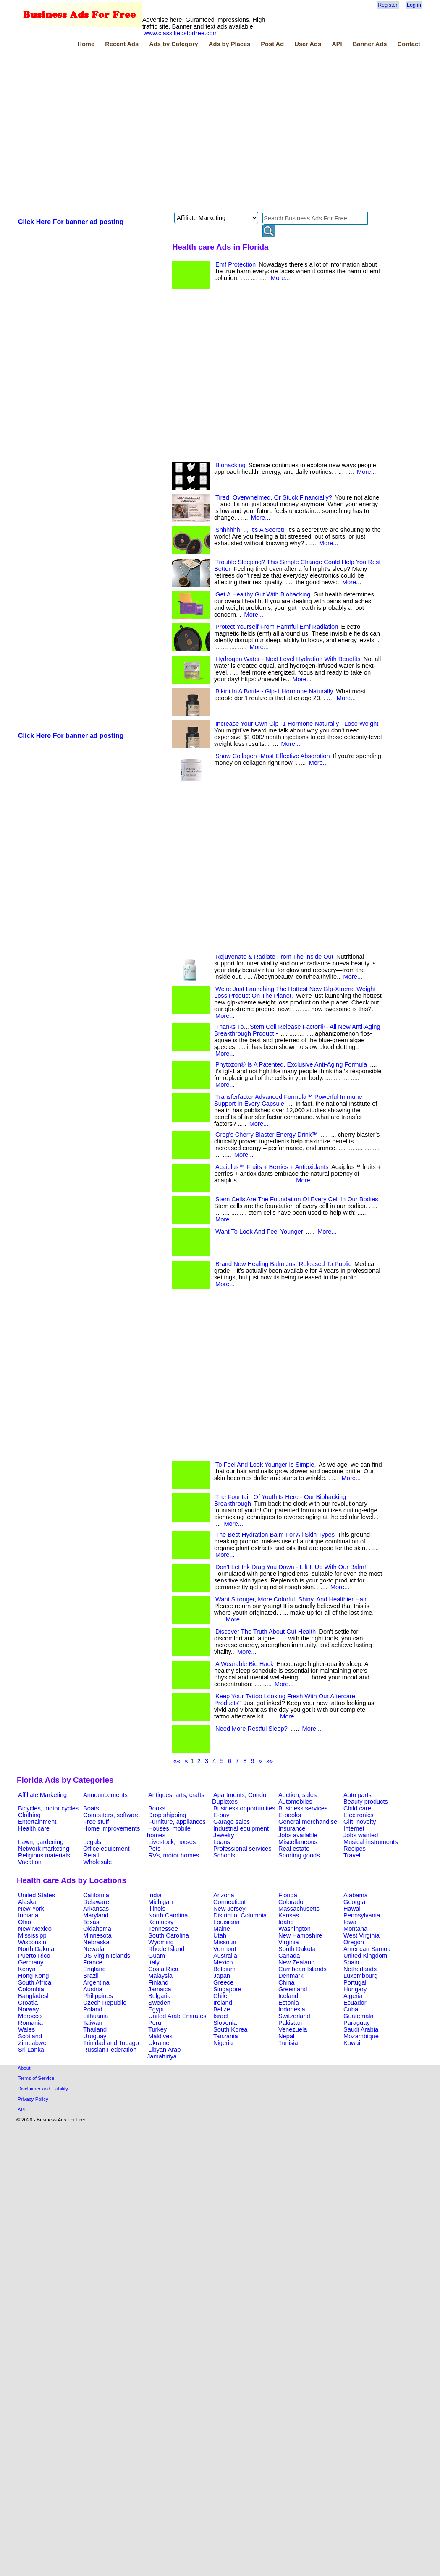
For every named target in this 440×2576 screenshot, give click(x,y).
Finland (158, 1982)
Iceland (288, 1996)
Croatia (28, 2002)
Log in (414, 5)
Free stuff (96, 1821)
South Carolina (168, 1935)
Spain (351, 1962)
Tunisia (288, 2043)
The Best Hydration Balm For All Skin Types (275, 1534)
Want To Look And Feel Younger (259, 1231)
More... (280, 278)
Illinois (156, 1908)
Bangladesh (34, 1996)
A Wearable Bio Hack (244, 1664)
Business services (302, 1808)
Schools (224, 1855)
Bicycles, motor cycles (48, 1808)
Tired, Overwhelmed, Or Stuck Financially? (273, 497)
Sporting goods (299, 1855)
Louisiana (226, 1922)
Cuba (350, 2009)
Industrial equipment (241, 1828)
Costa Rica (163, 1969)
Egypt (156, 2009)
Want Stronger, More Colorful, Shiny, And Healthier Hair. (291, 1599)
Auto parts (357, 1794)
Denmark (290, 1975)
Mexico (223, 1962)
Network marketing (43, 1848)
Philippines (98, 1996)
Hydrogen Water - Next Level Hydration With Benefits (288, 659)
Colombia (31, 1989)
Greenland (292, 1989)
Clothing (29, 1815)
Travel (351, 1855)
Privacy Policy (33, 2099)
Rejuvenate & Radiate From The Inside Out (274, 956)
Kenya (27, 1969)
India (155, 1895)
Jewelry (223, 1835)
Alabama (355, 1895)
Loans (221, 1842)
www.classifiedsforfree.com (181, 33)
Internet (353, 1828)
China (286, 1982)
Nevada (94, 1949)
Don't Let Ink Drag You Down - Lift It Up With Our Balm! (290, 1567)
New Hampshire (300, 1935)
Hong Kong (33, 1975)
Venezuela (292, 2029)
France (92, 1962)
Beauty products (365, 1801)
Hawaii (352, 1908)
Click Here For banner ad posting (71, 221)
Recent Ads (122, 44)
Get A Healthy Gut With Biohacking (262, 594)
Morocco (30, 2016)
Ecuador (355, 2002)
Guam (156, 1955)
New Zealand (296, 1962)
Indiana (28, 1915)
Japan (221, 1975)
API (337, 44)
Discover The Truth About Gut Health (265, 1631)
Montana (355, 1928)
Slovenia (225, 2022)
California (96, 1895)
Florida (287, 1895)
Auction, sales (297, 1794)
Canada (289, 1955)
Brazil (91, 1975)
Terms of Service (36, 2078)
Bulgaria (159, 1996)
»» (269, 1760)
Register (387, 5)
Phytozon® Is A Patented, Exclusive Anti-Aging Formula (291, 1064)
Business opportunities (244, 1808)
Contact (408, 44)
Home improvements (111, 1828)
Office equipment (106, 1848)
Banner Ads (370, 44)
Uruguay (94, 2036)
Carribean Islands (302, 1969)
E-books (289, 1815)
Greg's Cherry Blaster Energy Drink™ (266, 1134)
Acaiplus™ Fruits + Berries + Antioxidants (272, 1167)
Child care (357, 1808)
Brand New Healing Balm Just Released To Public (283, 1264)
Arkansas (96, 1908)
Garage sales (231, 1821)
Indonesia (291, 2009)
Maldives (160, 2036)
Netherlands (360, 1969)
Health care (34, 1828)
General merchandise (307, 1821)
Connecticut (229, 1902)
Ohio (24, 1922)
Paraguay (356, 2022)
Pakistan (290, 2022)
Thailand (95, 2029)
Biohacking (230, 465)
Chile (220, 1996)
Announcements (105, 1794)
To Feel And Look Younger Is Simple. (265, 1464)
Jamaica (159, 1989)
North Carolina (168, 1915)
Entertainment (37, 1821)
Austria (92, 1989)
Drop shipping (167, 1815)
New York (31, 1908)
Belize (221, 2009)
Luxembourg (360, 1975)
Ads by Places (229, 44)
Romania (30, 2022)
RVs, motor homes (173, 1855)
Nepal (286, 2036)
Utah (219, 1935)
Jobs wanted (360, 1835)
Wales (26, 2029)
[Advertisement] (91, 130)
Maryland (95, 1915)
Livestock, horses (172, 1842)
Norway (28, 2009)
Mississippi (33, 1935)
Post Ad (272, 44)
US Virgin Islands (106, 1955)
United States (36, 1895)
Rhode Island (166, 1949)
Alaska (27, 1902)
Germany (30, 1962)
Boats (91, 1808)
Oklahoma (97, 1928)
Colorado (290, 1902)
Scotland (30, 2036)
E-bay (221, 1815)
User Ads (307, 44)
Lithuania (95, 2016)
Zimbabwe (32, 2043)
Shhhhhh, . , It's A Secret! (249, 529)
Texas (91, 1922)
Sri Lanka (31, 2049)
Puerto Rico (34, 1955)
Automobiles (295, 1801)
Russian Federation (109, 2049)
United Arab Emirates (177, 2016)
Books (156, 1808)
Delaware (96, 1902)
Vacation (30, 1862)
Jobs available (297, 1835)
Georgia (354, 1902)
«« (176, 1760)
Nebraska (96, 1942)
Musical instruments (370, 1842)
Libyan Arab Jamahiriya (164, 2053)
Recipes (354, 1848)
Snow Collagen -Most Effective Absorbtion (272, 756)
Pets (154, 1848)
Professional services (242, 1848)
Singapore (227, 1989)
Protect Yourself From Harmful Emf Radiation (276, 626)
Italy (154, 1962)
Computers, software (111, 1815)
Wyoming (161, 1942)
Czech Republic (104, 2002)
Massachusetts (299, 1908)
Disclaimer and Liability (43, 2088)
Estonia (288, 2002)
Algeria (353, 1996)
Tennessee (163, 1928)
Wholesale (97, 1862)
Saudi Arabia (360, 2029)
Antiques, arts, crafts (176, 1794)
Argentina (96, 1982)
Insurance (291, 1828)
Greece (223, 1982)
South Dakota (297, 1949)
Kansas (288, 1915)
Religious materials (44, 1855)
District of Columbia (240, 1915)
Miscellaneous (297, 1842)
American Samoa (366, 1949)
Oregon (353, 1942)
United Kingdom (365, 1955)
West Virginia (361, 1935)
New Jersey (229, 1908)
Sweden (159, 2002)
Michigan (160, 1902)
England (94, 1969)
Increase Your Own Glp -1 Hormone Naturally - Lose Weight (296, 723)
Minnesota (97, 1935)
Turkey (157, 2029)
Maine (221, 1928)
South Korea (230, 2029)
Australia (225, 1955)
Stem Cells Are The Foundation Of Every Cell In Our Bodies (296, 1199)
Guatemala (358, 2016)
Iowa (349, 1922)
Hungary (355, 1989)
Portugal (355, 1982)
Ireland (222, 2002)
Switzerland (294, 2016)
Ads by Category (173, 44)
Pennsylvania (361, 1915)
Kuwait (352, 2043)
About (24, 2068)
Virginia (288, 1942)
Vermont (224, 1949)
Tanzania (225, 2036)
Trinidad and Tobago (111, 2043)
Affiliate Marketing (42, 1794)
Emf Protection (235, 264)
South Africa (34, 1982)
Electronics (358, 1815)
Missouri (224, 1942)
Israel (220, 2016)
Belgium (224, 1969)
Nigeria (223, 2043)
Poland (92, 2009)
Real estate (293, 1848)
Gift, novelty (359, 1821)
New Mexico (35, 1928)
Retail (91, 1855)
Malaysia (160, 1975)
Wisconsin (32, 1942)
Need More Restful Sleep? (251, 1728)
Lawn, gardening (40, 1842)
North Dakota (36, 1949)
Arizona (223, 1895)
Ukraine (159, 2043)
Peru (154, 2022)
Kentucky (160, 1922)
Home (85, 44)
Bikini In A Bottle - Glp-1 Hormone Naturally (274, 691)
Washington (294, 1928)
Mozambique (361, 2036)
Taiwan (92, 2022)
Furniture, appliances (177, 1821)
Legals (92, 1842)
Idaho (286, 1922)
